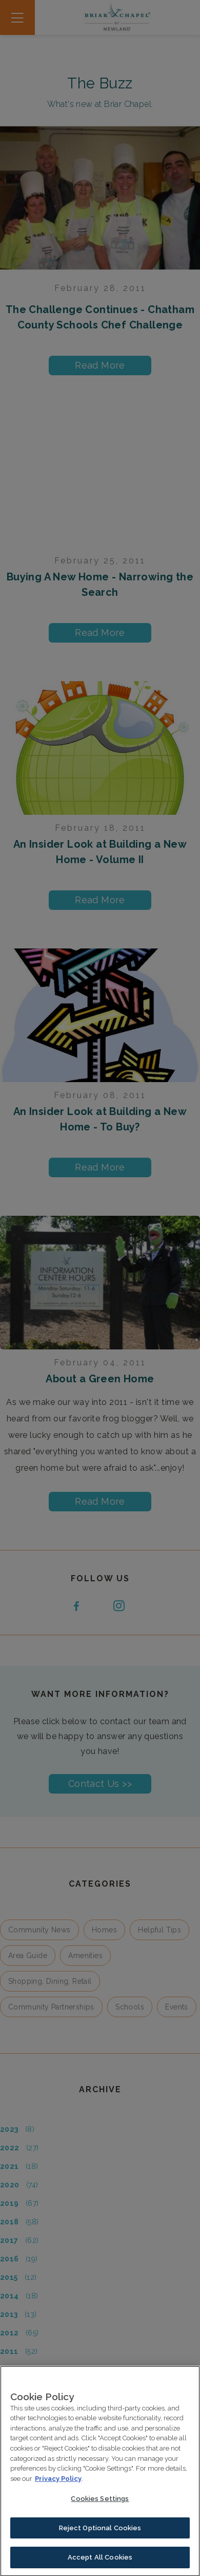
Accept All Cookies (100, 2565)
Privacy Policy (58, 2486)
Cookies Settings (100, 2506)
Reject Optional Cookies (100, 2535)
